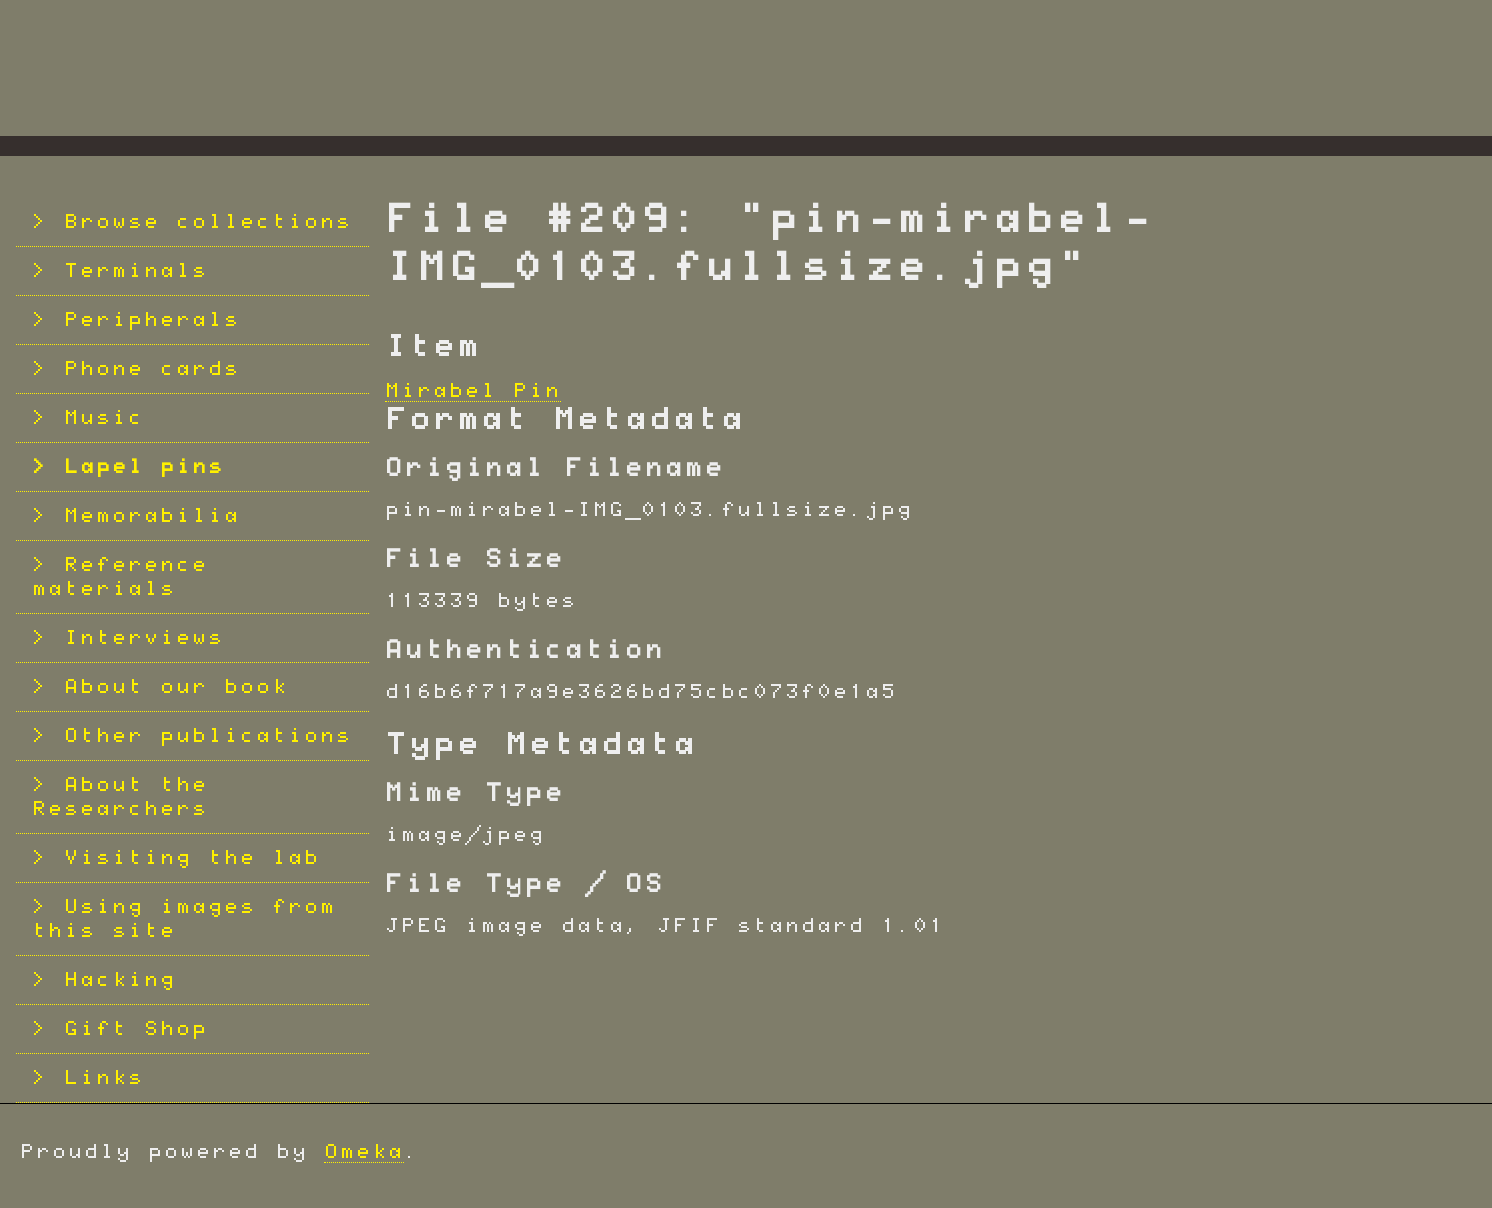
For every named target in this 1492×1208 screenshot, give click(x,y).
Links (104, 1078)
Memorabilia (152, 516)
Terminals (136, 271)
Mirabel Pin (473, 391)
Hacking (120, 980)
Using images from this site (184, 919)
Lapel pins (144, 467)
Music (104, 418)
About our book (176, 687)
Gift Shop (136, 1029)
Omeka (364, 1152)
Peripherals (152, 320)
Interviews (144, 638)
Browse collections (208, 222)
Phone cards (152, 369)
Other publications (208, 736)
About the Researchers (120, 797)
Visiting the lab (192, 858)
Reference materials (120, 577)
